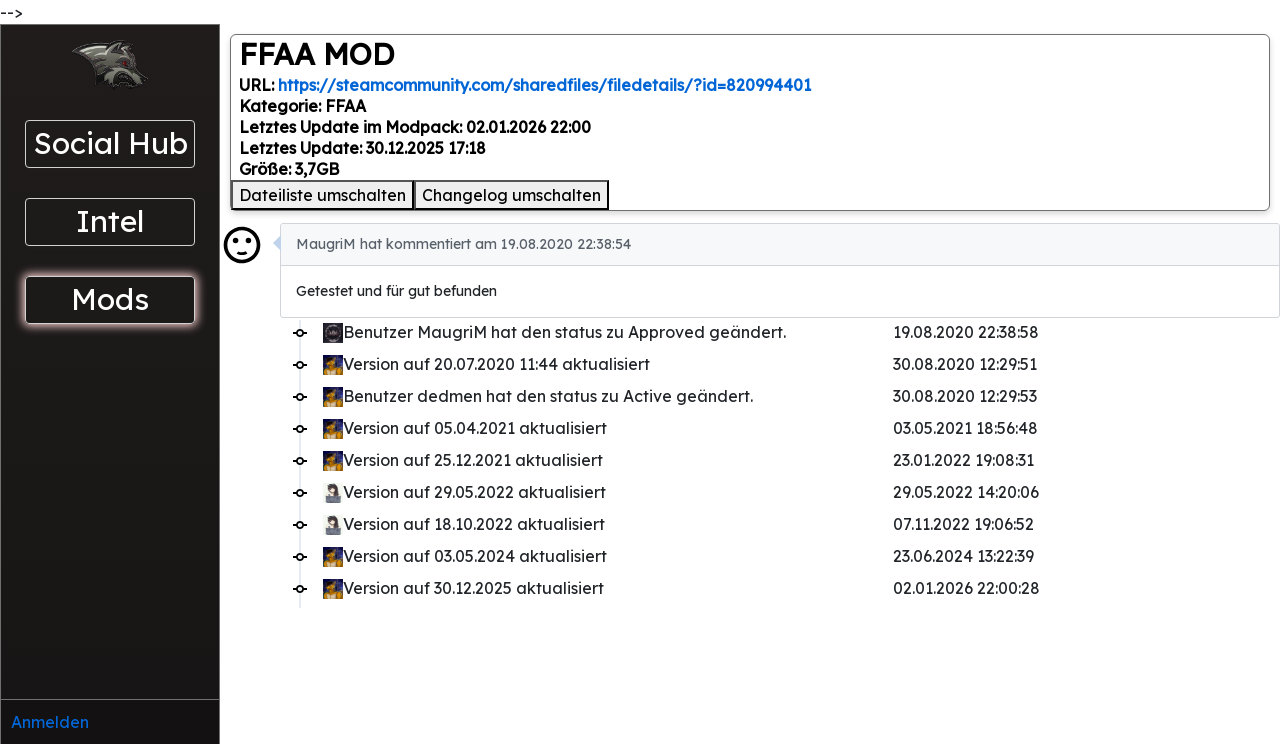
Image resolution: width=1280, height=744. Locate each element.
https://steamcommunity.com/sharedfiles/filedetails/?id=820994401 (544, 85)
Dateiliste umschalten (322, 195)
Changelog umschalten (511, 195)
